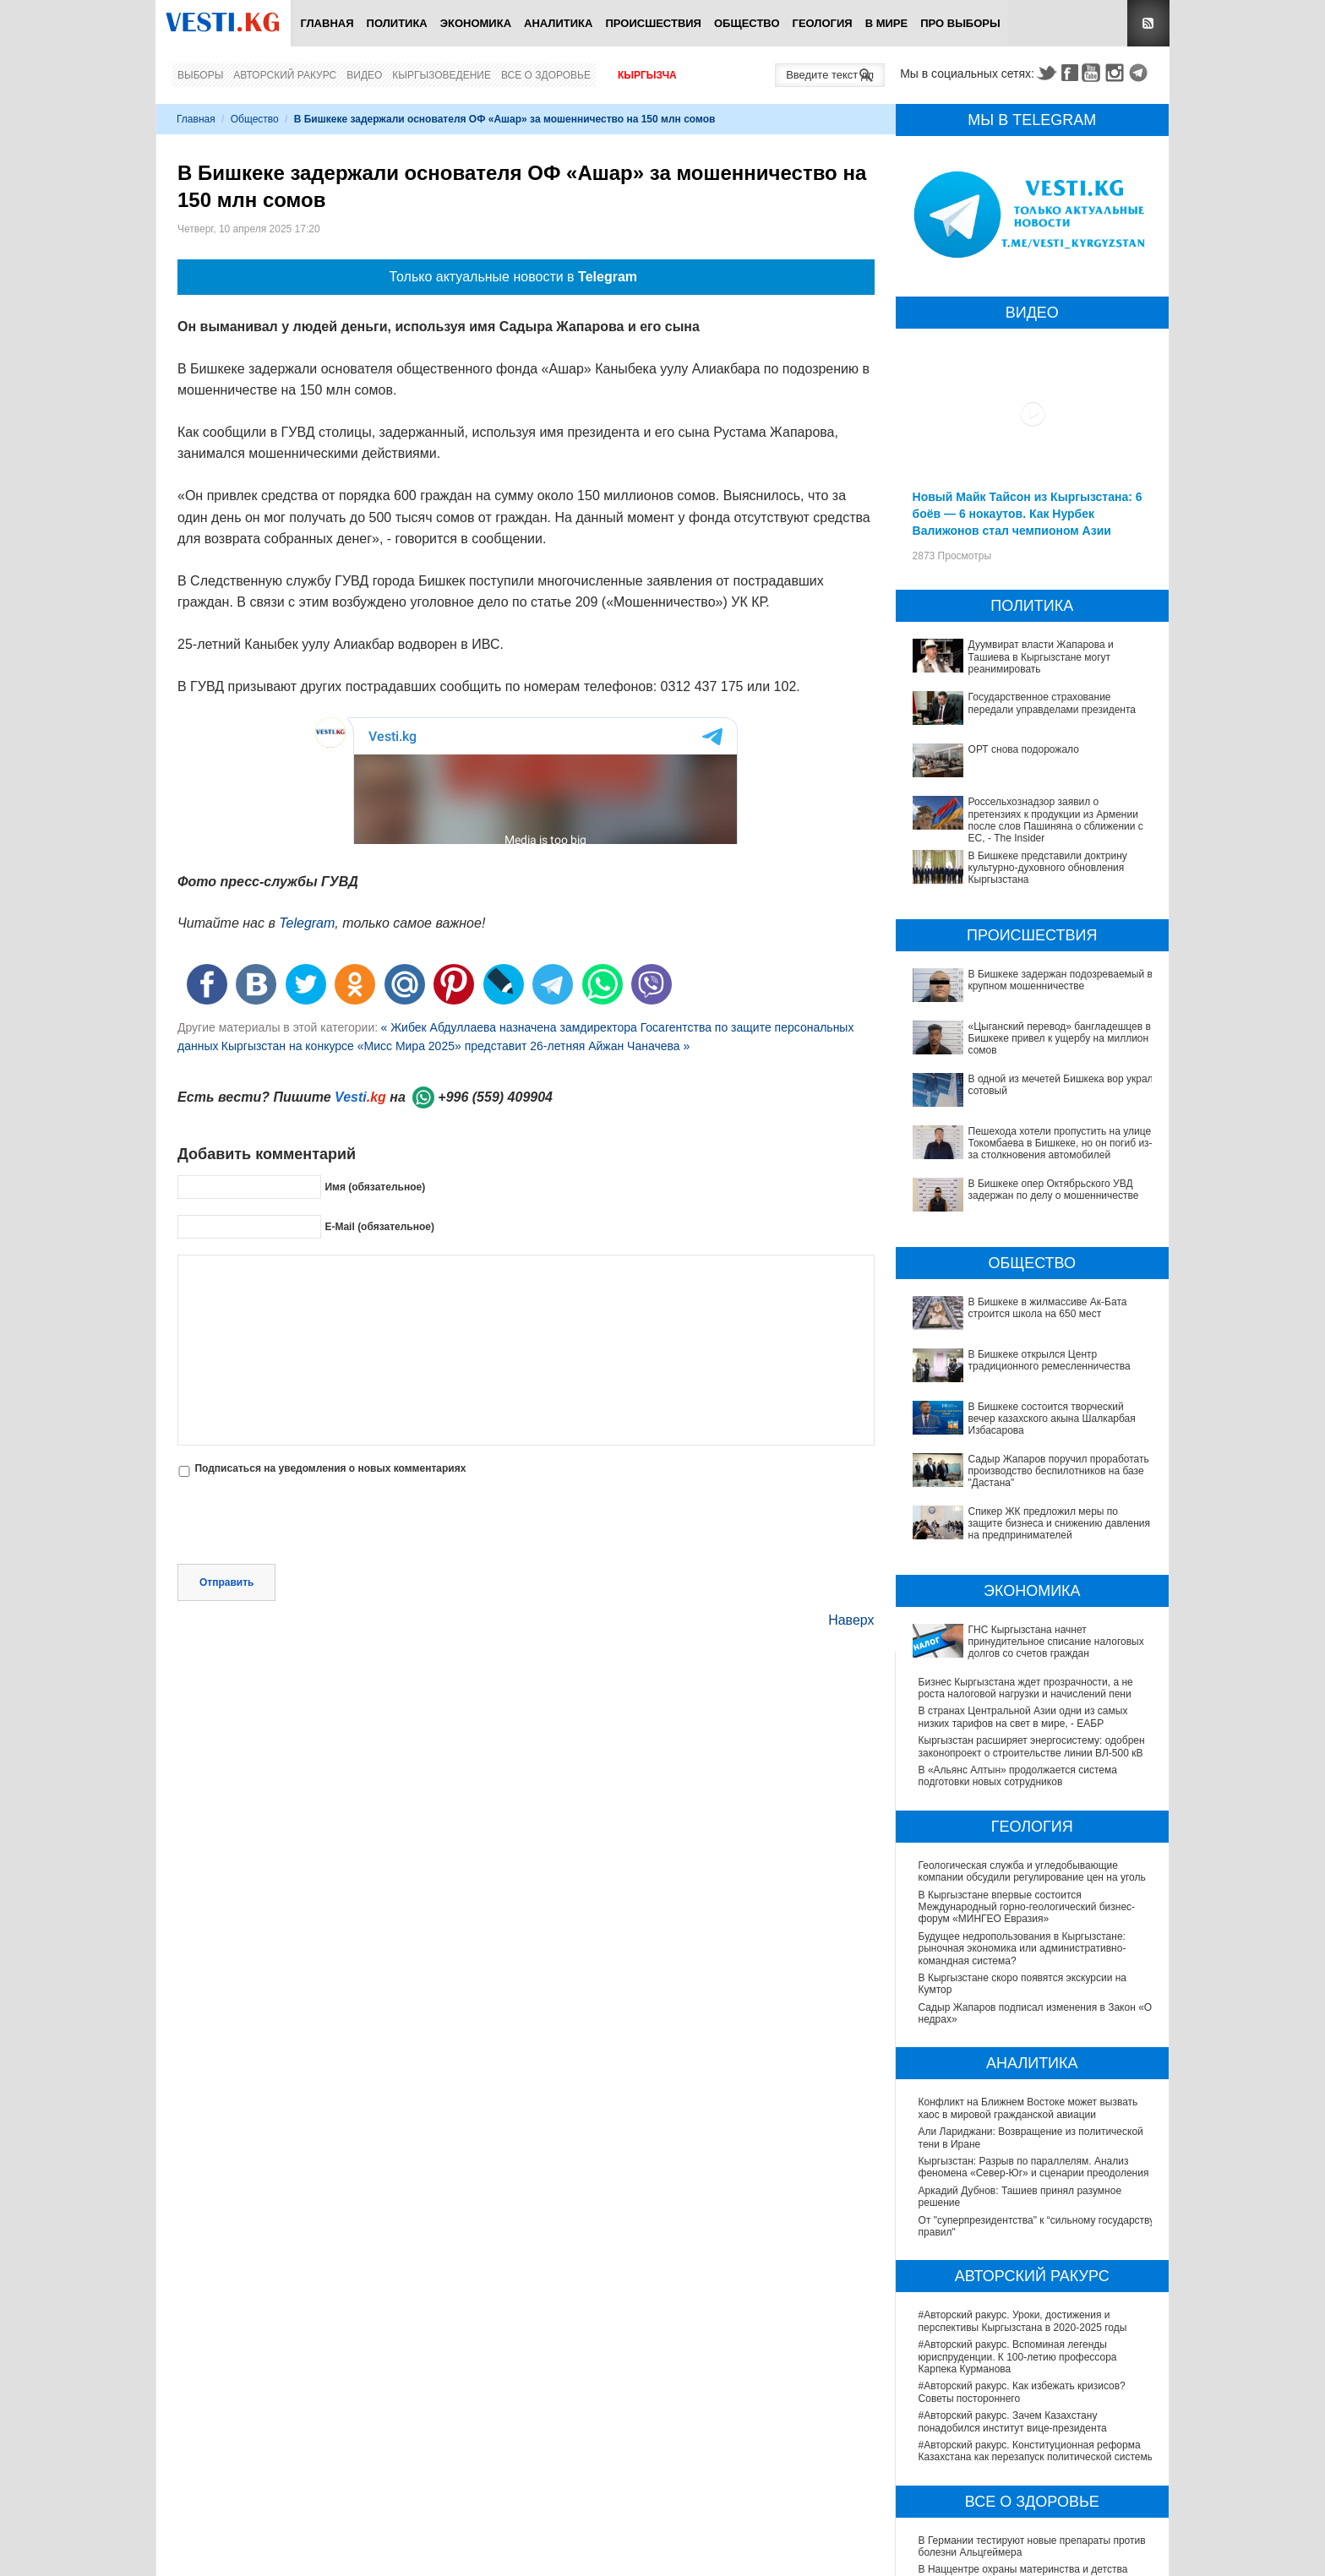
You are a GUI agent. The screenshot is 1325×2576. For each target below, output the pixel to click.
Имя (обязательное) (374, 1187)
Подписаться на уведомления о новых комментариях (330, 1468)
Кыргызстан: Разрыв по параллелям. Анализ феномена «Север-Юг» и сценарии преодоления (1034, 1972)
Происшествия (653, 23)
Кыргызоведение (441, 75)
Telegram (1141, 72)
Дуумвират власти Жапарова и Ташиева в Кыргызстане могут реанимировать (1041, 657)
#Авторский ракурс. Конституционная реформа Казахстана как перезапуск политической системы (1037, 2256)
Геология (823, 23)
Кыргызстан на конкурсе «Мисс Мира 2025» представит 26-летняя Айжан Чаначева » (455, 1046)
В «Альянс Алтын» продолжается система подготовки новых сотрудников (1018, 1581)
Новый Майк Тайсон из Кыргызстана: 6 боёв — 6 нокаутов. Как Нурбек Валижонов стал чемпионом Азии (1027, 513)
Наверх (851, 1547)
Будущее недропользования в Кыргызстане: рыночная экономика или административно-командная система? (1022, 1753)
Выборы (200, 75)
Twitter (1046, 72)
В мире (886, 23)
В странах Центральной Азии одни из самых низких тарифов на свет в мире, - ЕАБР (1023, 1521)
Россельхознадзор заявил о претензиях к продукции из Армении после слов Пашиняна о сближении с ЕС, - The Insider (1055, 820)
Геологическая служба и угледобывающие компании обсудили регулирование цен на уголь (1032, 1675)
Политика (397, 23)
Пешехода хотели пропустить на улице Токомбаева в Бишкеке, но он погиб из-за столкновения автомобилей (1016, 1120)
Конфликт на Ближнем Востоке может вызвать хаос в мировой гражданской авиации (1028, 1913)
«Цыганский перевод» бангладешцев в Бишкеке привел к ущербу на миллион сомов (1059, 1039)
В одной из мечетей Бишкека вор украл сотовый (1032, 1079)
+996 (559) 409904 (495, 1097)
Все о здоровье (546, 75)
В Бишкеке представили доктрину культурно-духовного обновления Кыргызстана (1047, 868)
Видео (364, 75)
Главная (326, 23)
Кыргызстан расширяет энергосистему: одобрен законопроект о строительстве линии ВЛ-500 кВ (1032, 1551)
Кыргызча (647, 75)
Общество (747, 23)
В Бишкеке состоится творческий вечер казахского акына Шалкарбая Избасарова (1017, 1309)
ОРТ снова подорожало (1023, 749)
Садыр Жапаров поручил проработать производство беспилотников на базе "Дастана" (1031, 1338)
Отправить (226, 1510)
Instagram (1117, 72)
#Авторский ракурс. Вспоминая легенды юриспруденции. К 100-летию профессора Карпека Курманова (1018, 2161)
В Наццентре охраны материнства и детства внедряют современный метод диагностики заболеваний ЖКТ (1023, 2386)
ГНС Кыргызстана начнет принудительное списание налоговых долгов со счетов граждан (1029, 1463)
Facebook (1070, 72)
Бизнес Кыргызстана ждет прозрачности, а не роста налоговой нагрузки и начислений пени (1026, 1492)
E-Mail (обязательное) (379, 1227)
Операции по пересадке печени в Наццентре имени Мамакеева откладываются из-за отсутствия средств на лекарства (1025, 2487)
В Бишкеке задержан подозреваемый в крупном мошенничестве (1060, 980)
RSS (1148, 23)
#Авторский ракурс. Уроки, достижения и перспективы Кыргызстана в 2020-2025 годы (1023, 2126)
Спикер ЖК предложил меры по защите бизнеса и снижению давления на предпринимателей (1033, 1368)
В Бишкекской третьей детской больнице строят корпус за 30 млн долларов (1032, 2451)
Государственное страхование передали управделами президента (1052, 703)
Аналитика (558, 23)
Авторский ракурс (284, 75)
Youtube (1093, 72)
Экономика (475, 23)
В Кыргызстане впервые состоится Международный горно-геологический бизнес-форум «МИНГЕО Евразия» (1027, 1711)
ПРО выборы (960, 23)
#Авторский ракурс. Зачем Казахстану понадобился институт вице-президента (1013, 2226)
